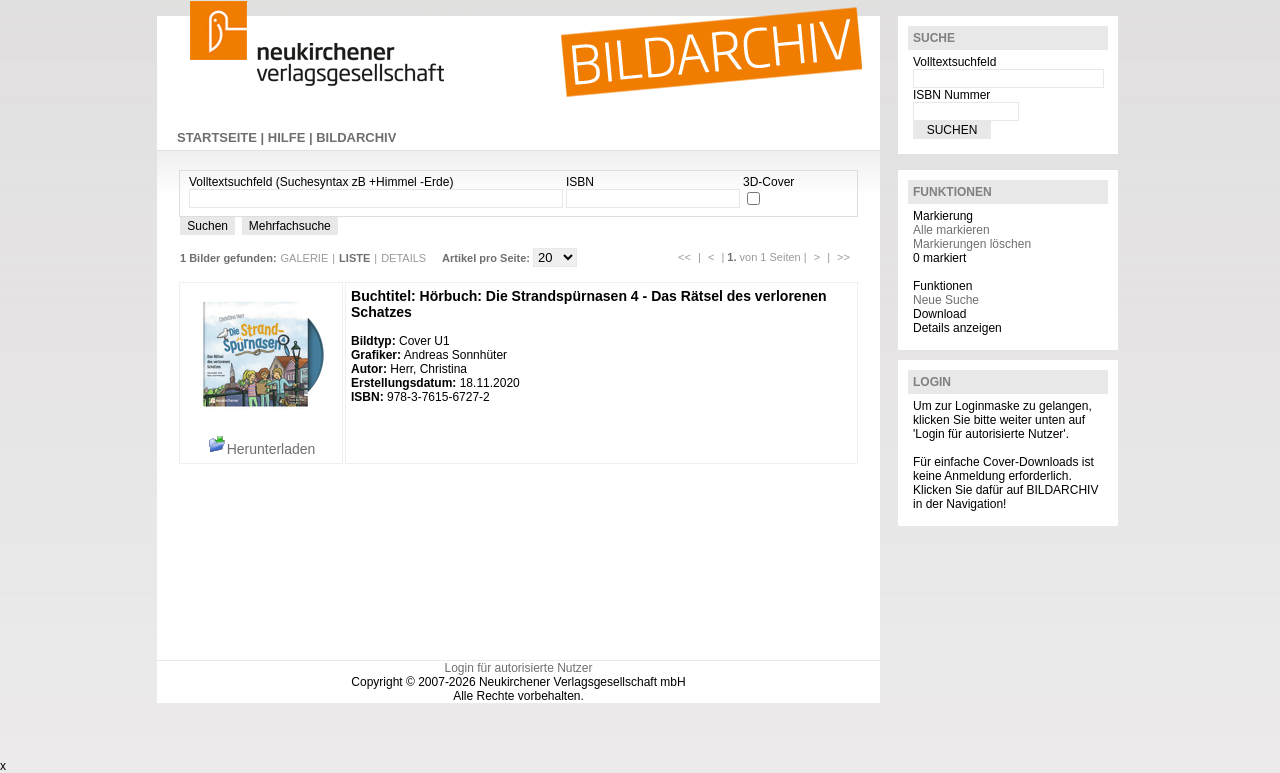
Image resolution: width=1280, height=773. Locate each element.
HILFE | (292, 137)
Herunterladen (261, 449)
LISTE (354, 258)
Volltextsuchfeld (954, 62)
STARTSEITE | (222, 137)
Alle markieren (951, 230)
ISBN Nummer (951, 95)
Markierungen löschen (972, 244)
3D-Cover (768, 182)
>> (843, 257)
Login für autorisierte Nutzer (518, 668)
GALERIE (305, 258)
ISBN (580, 182)
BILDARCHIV (356, 137)
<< (684, 257)
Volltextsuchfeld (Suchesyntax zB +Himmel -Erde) (321, 182)
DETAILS (403, 258)
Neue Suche (946, 300)
